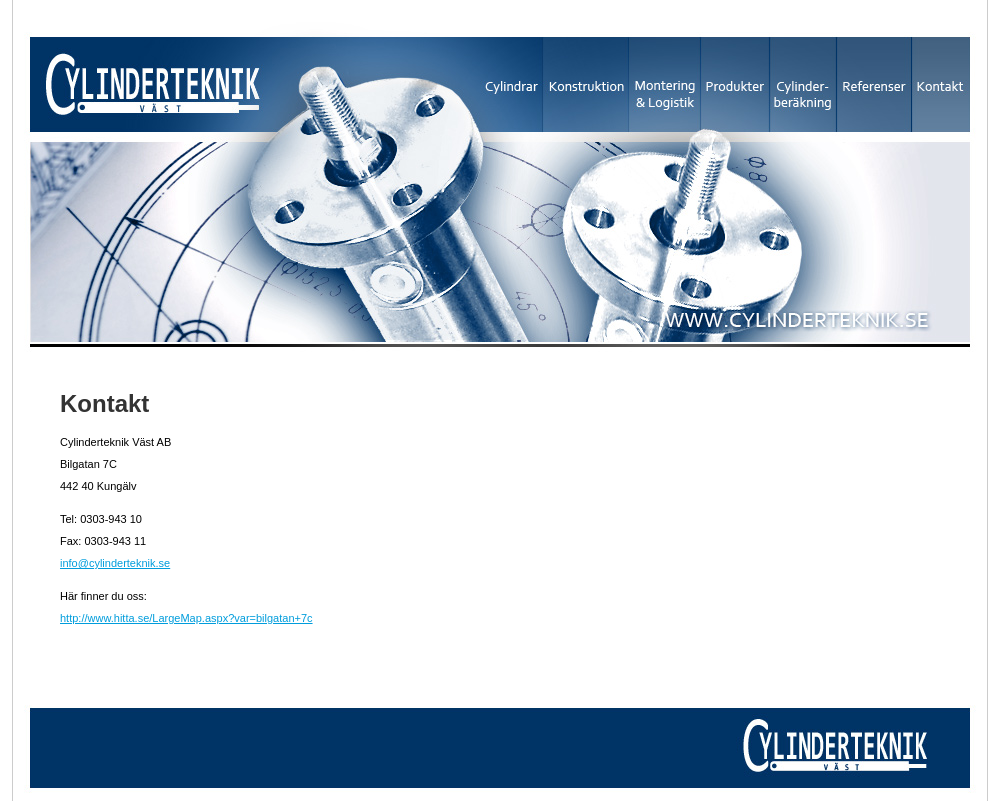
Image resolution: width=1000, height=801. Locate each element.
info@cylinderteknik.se (115, 563)
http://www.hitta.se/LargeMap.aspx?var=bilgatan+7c (186, 618)
